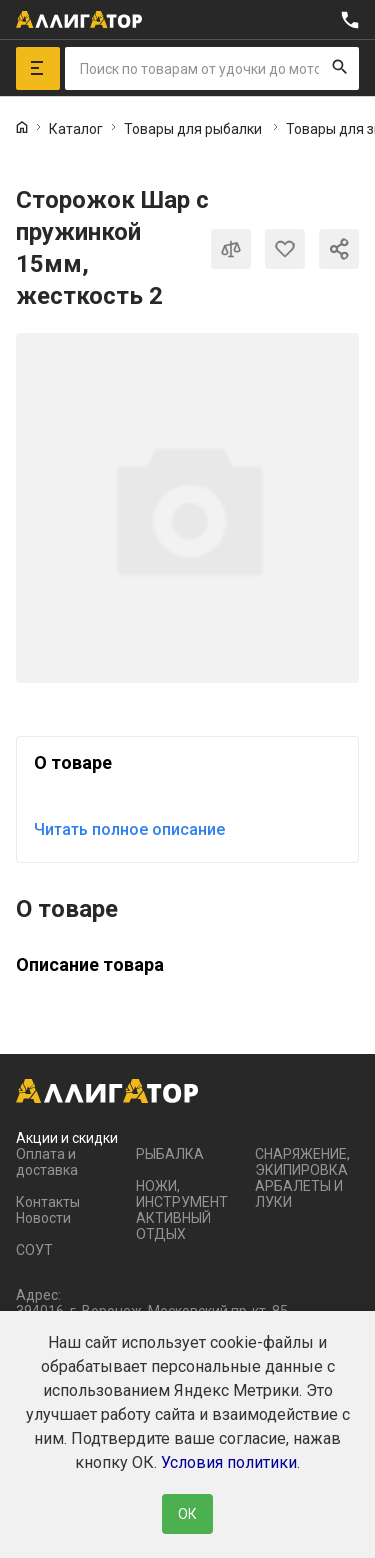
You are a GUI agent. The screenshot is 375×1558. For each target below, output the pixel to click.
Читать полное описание (129, 829)
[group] (187, 508)
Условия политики (229, 1462)
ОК (187, 1514)
